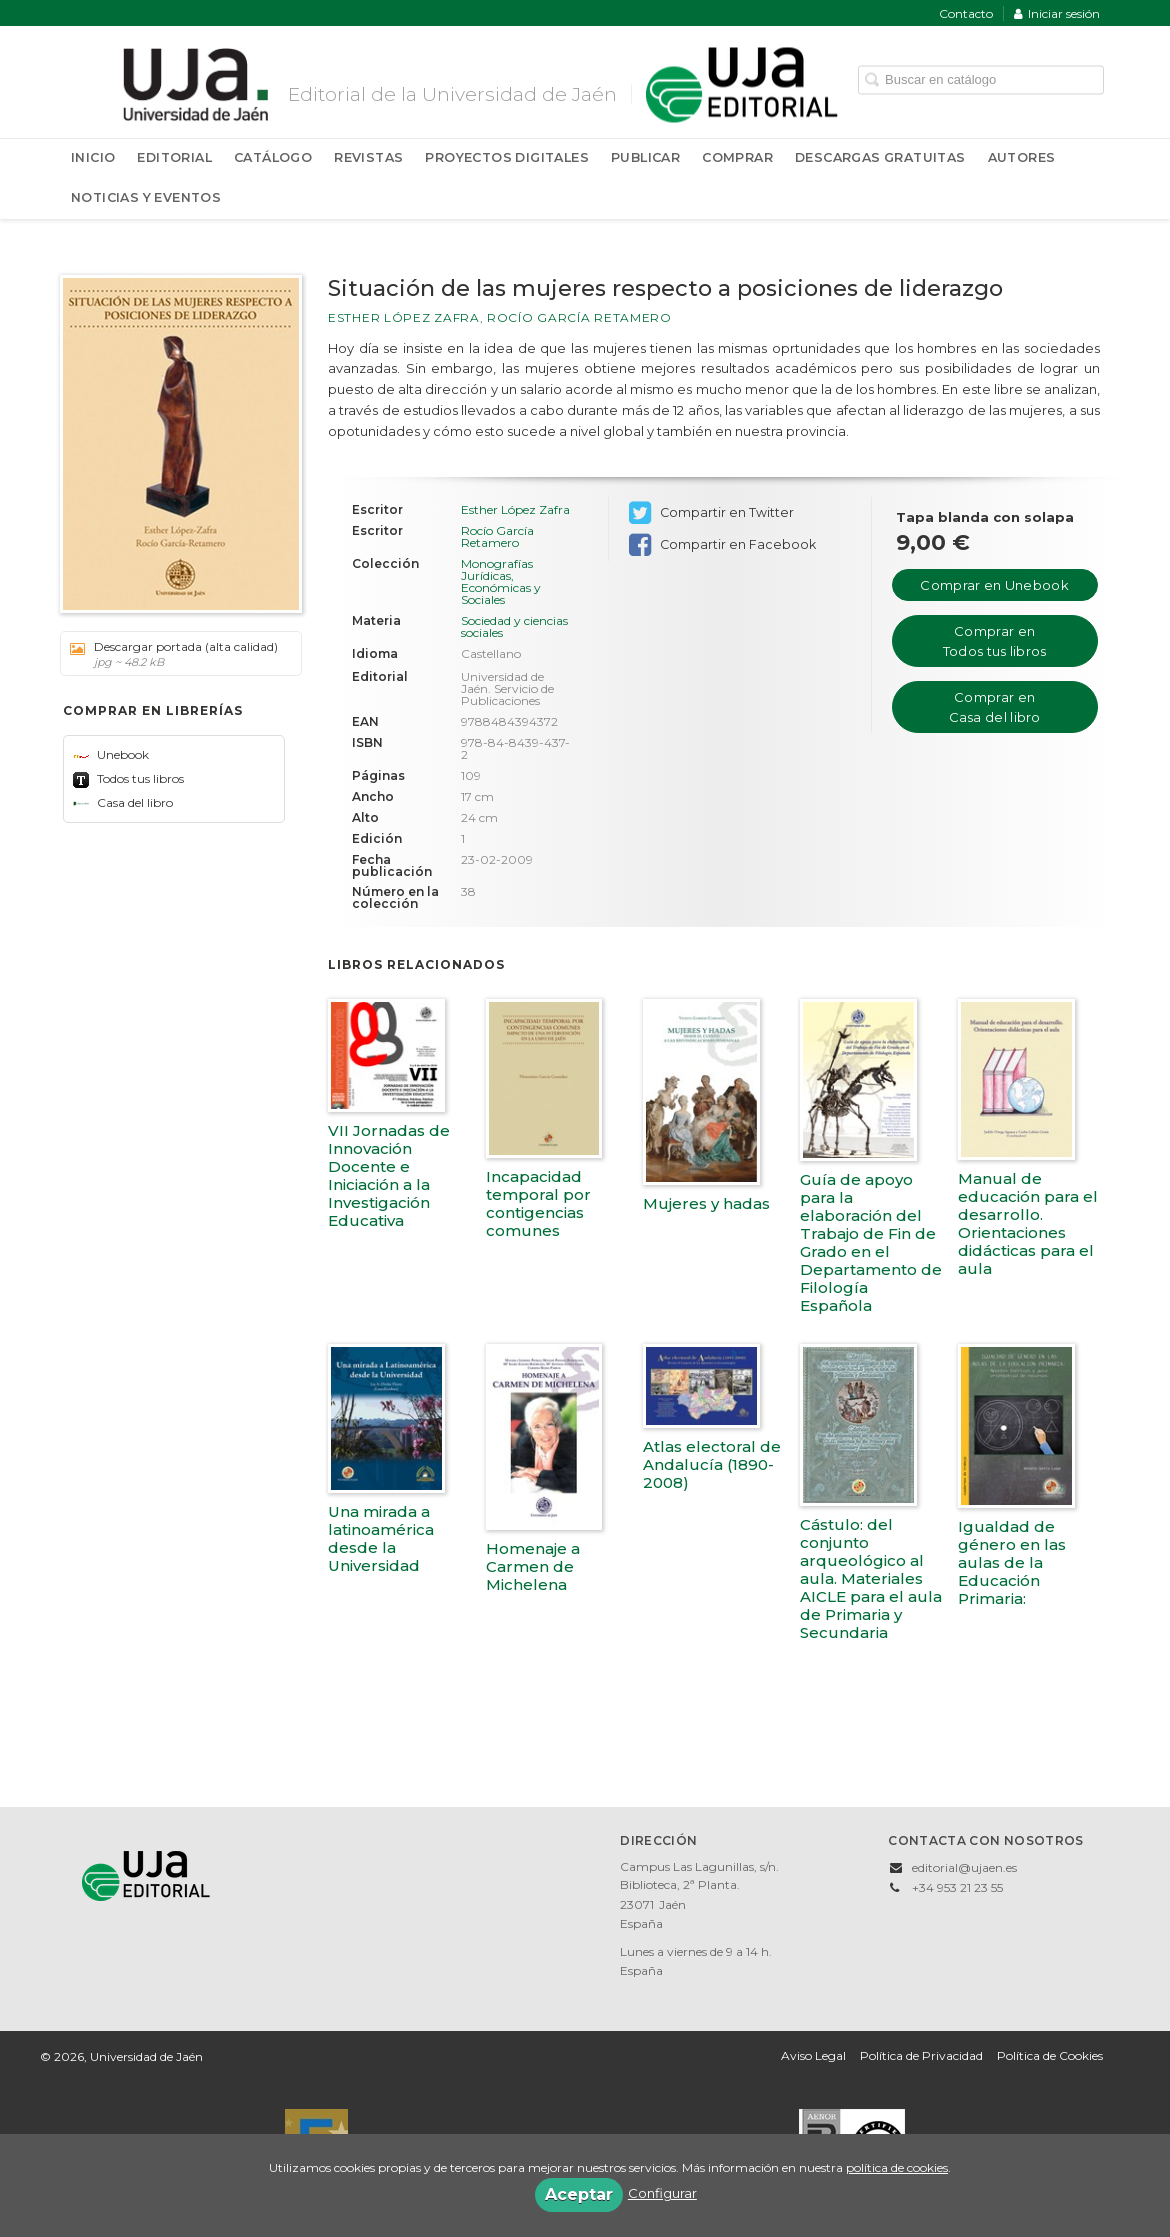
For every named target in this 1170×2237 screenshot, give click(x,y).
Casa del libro (123, 802)
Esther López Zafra (404, 317)
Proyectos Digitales (507, 157)
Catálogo (273, 157)
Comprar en (994, 585)
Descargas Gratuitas (880, 157)
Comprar (737, 157)
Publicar (645, 157)
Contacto (966, 13)
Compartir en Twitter (711, 513)
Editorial (174, 157)
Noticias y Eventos (146, 197)
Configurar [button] (662, 2193)
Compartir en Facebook (722, 545)
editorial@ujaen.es (964, 1867)
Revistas (368, 157)
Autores (1022, 157)
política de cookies (897, 2167)
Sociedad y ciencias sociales (514, 626)
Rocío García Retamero (579, 317)
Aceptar (579, 2194)
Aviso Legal (813, 2055)
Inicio (93, 157)
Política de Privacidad (921, 2055)
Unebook (111, 754)
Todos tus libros (128, 778)
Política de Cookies (1050, 2055)
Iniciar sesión (1057, 13)
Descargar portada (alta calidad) (174, 654)
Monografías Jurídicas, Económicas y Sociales (501, 582)
